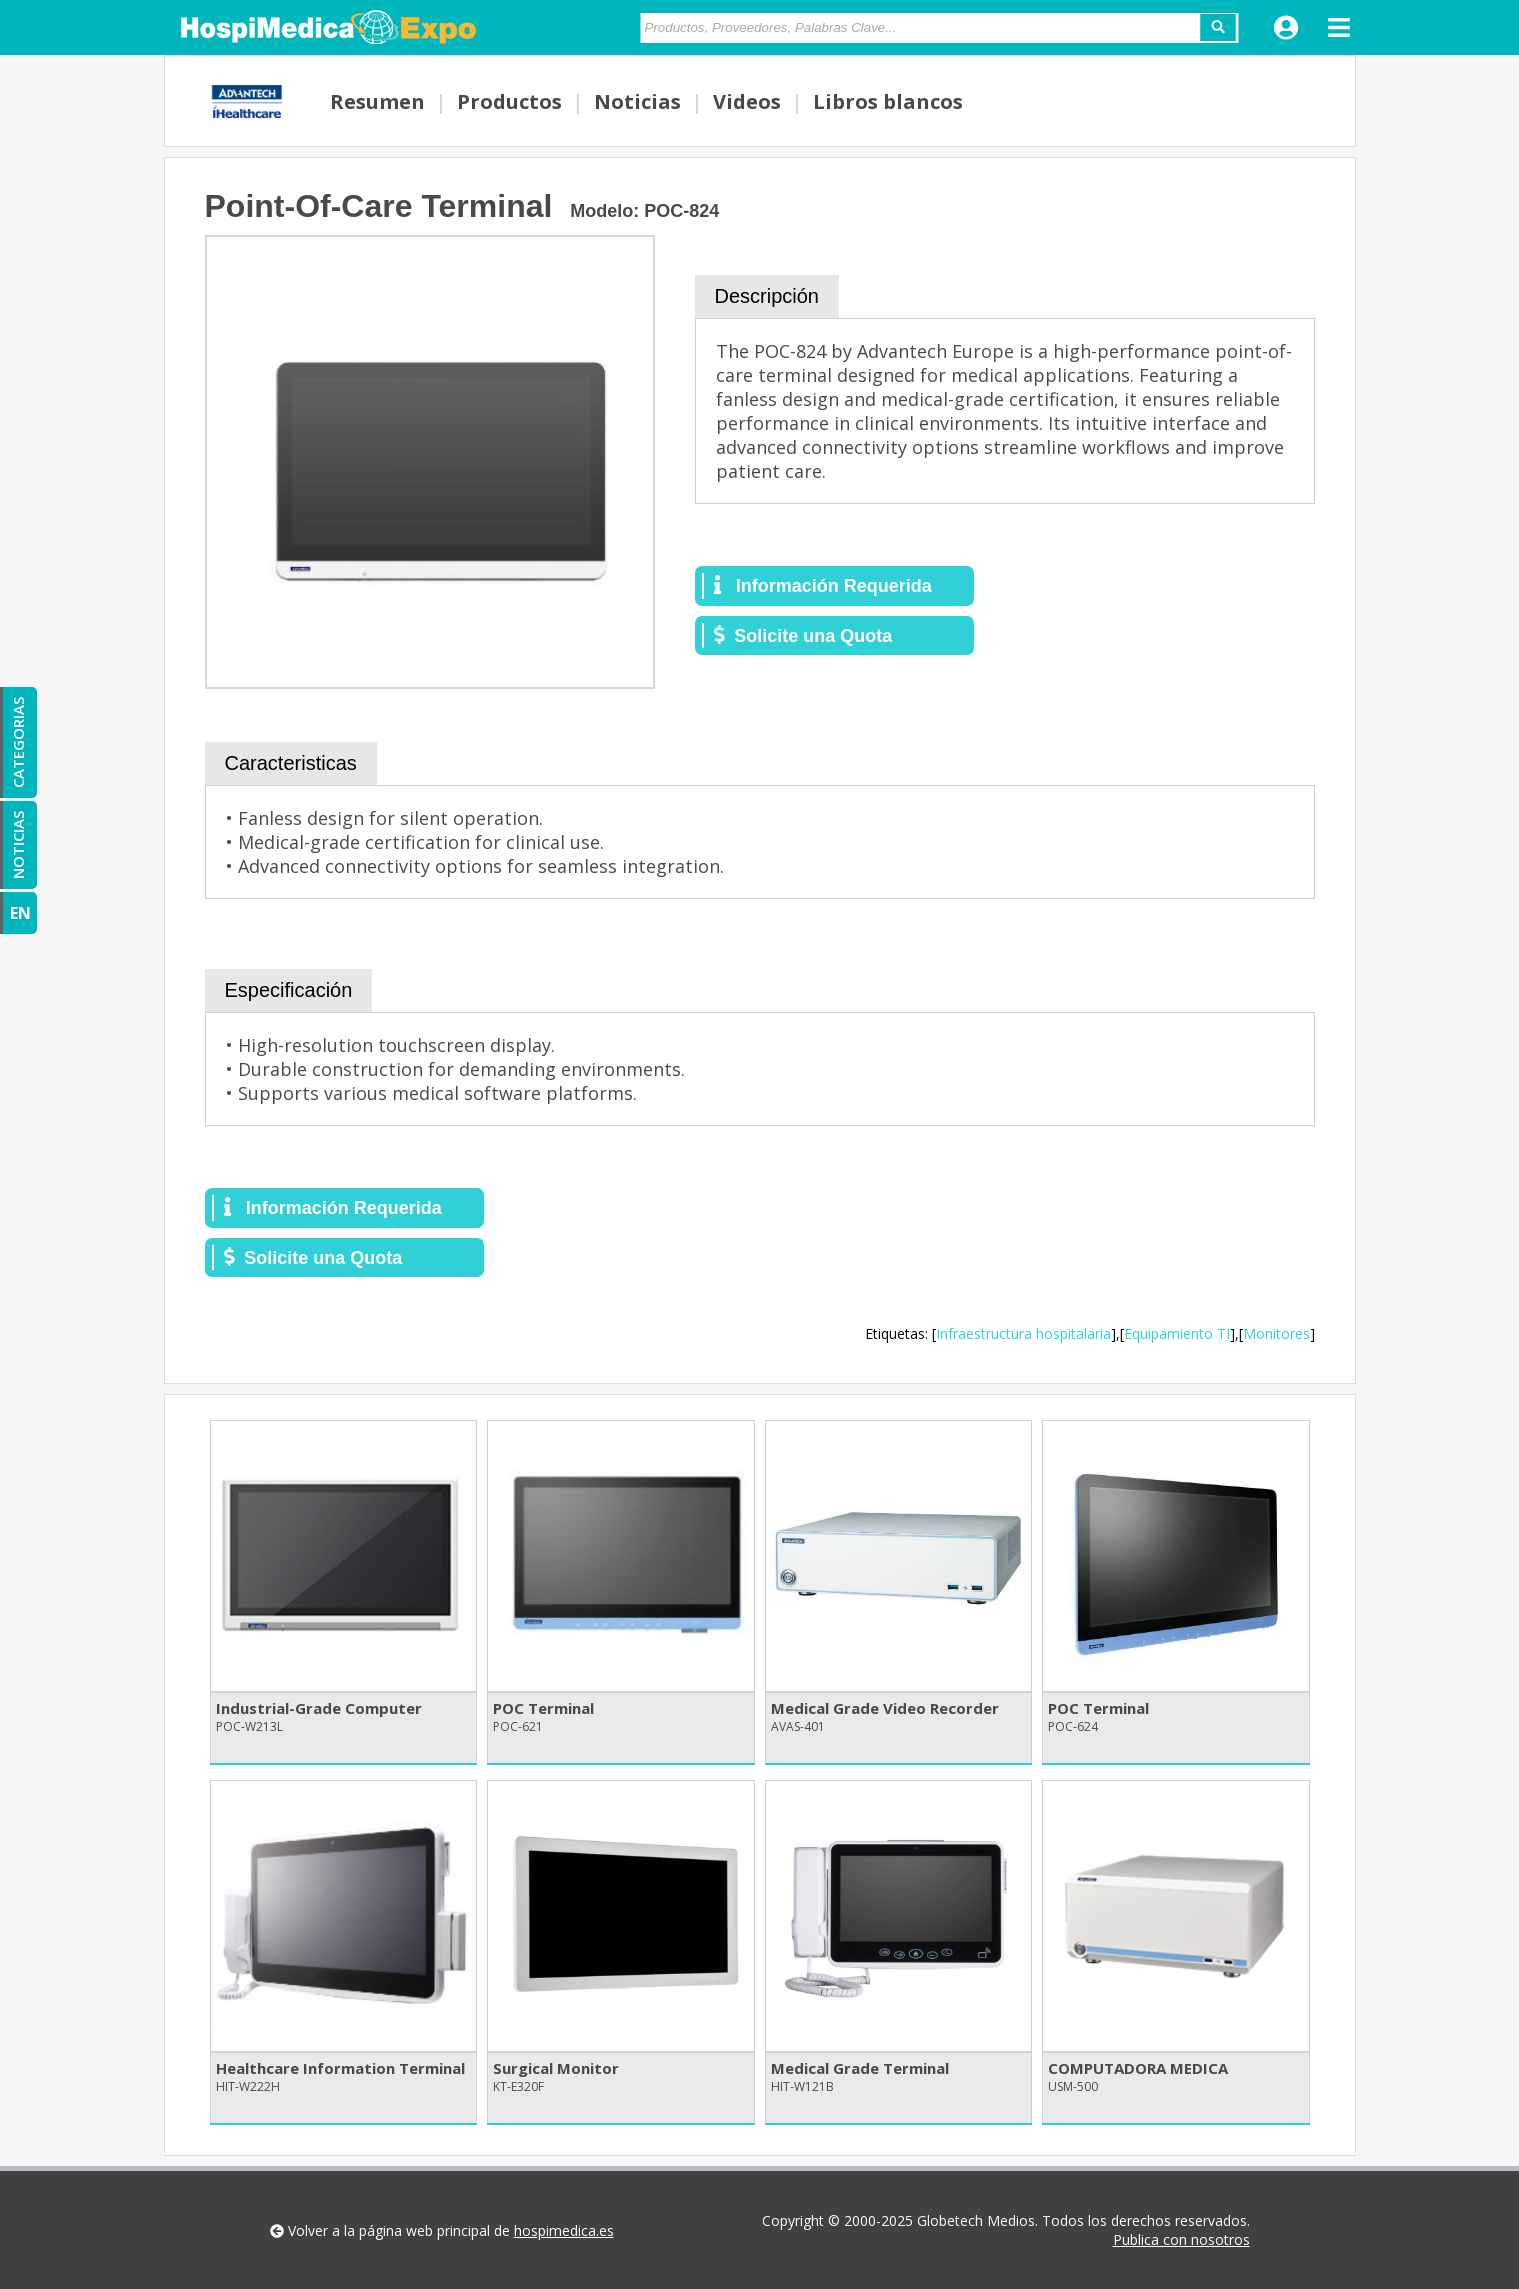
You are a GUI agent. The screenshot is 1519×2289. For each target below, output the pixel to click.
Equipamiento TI (1177, 1333)
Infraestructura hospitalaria (1023, 1333)
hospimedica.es (564, 2230)
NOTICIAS (18, 845)
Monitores (1276, 1333)
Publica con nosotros (1181, 2239)
